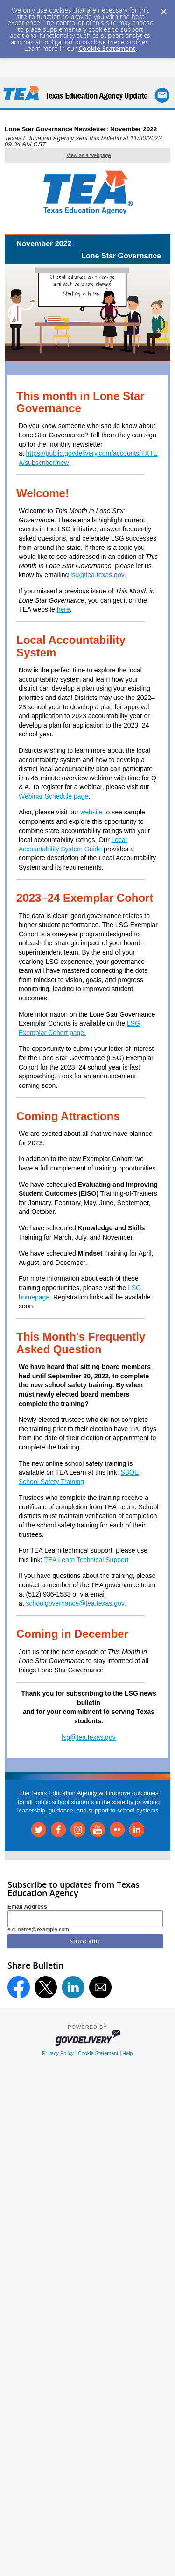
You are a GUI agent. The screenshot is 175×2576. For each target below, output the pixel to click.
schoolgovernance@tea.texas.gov (75, 1603)
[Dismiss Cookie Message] (163, 9)
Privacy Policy (58, 2053)
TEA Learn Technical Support (86, 1559)
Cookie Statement (107, 48)
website (92, 812)
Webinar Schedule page (53, 796)
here (63, 609)
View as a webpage (88, 155)
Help (127, 2053)
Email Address (27, 1907)
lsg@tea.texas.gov (97, 574)
